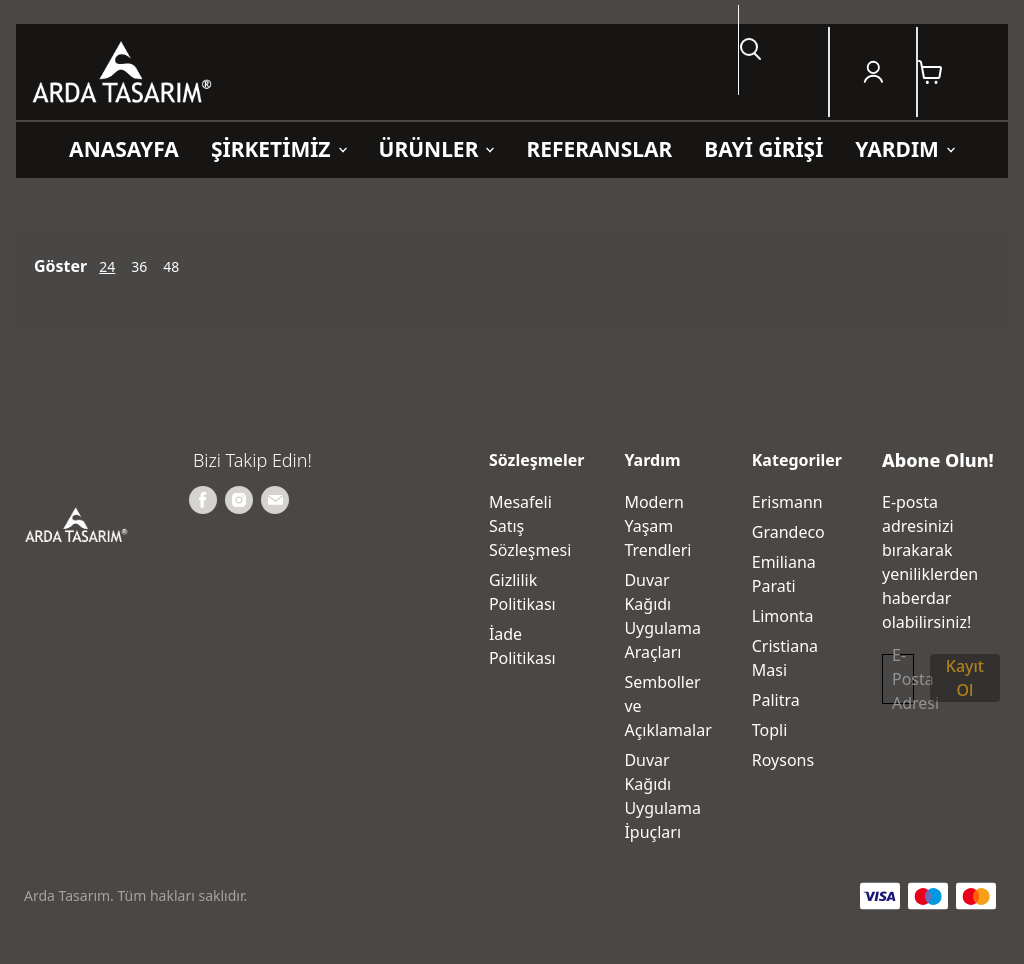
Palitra (776, 700)
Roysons (783, 760)
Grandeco (788, 532)
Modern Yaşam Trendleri (657, 526)
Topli (770, 730)
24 (107, 266)
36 (139, 266)
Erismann (787, 502)
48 (171, 266)
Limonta (783, 616)
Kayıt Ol (965, 678)
